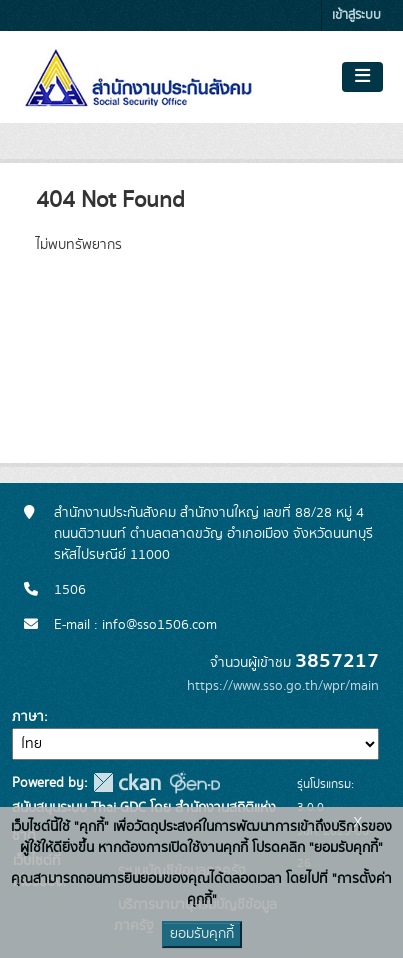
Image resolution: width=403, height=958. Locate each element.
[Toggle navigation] (362, 77)
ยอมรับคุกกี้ (202, 934)
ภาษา (28, 717)
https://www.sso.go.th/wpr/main (283, 686)
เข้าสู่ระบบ (356, 15)
